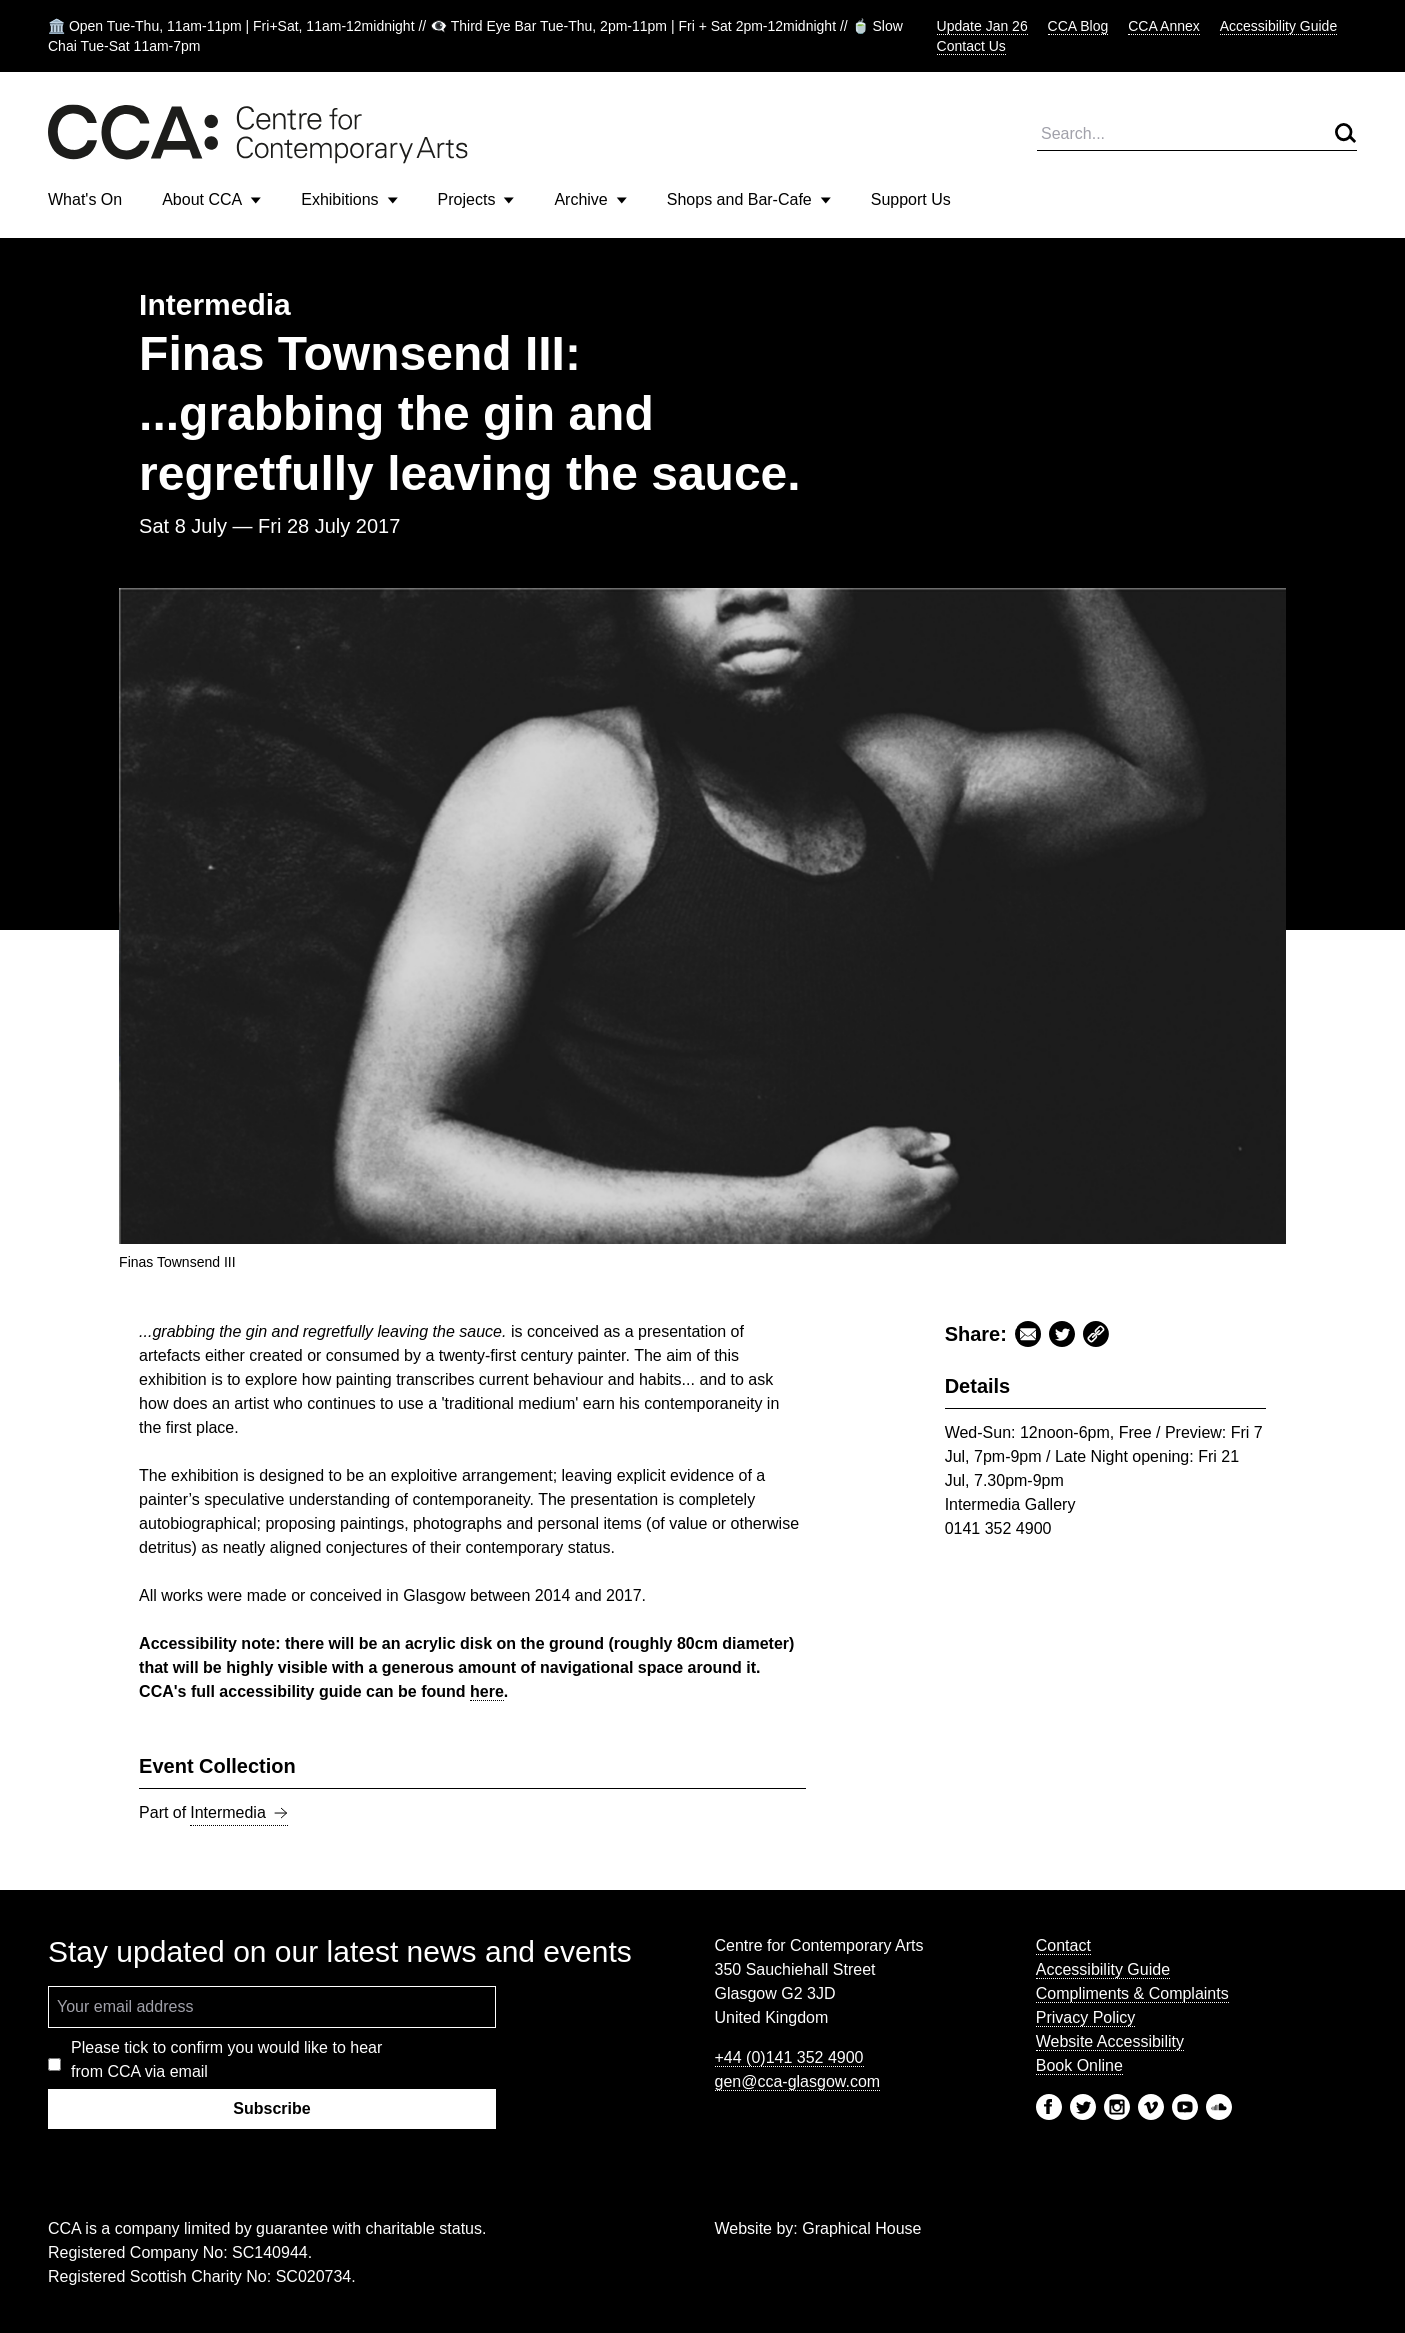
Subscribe (271, 2108)
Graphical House (861, 2228)
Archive (590, 199)
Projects (476, 199)
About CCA (211, 199)
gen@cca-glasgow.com (798, 2081)
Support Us (911, 199)
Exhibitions (349, 199)
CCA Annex (1164, 26)
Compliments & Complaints (1132, 1993)
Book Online (1079, 2065)
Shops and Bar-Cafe (749, 199)
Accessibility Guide (1279, 26)
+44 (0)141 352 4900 (789, 2057)
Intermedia (239, 1813)
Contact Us (971, 46)
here (487, 1691)
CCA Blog (1078, 26)
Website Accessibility (1110, 2041)
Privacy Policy (1086, 2017)
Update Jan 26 (982, 26)
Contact (1063, 1945)
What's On (85, 199)
